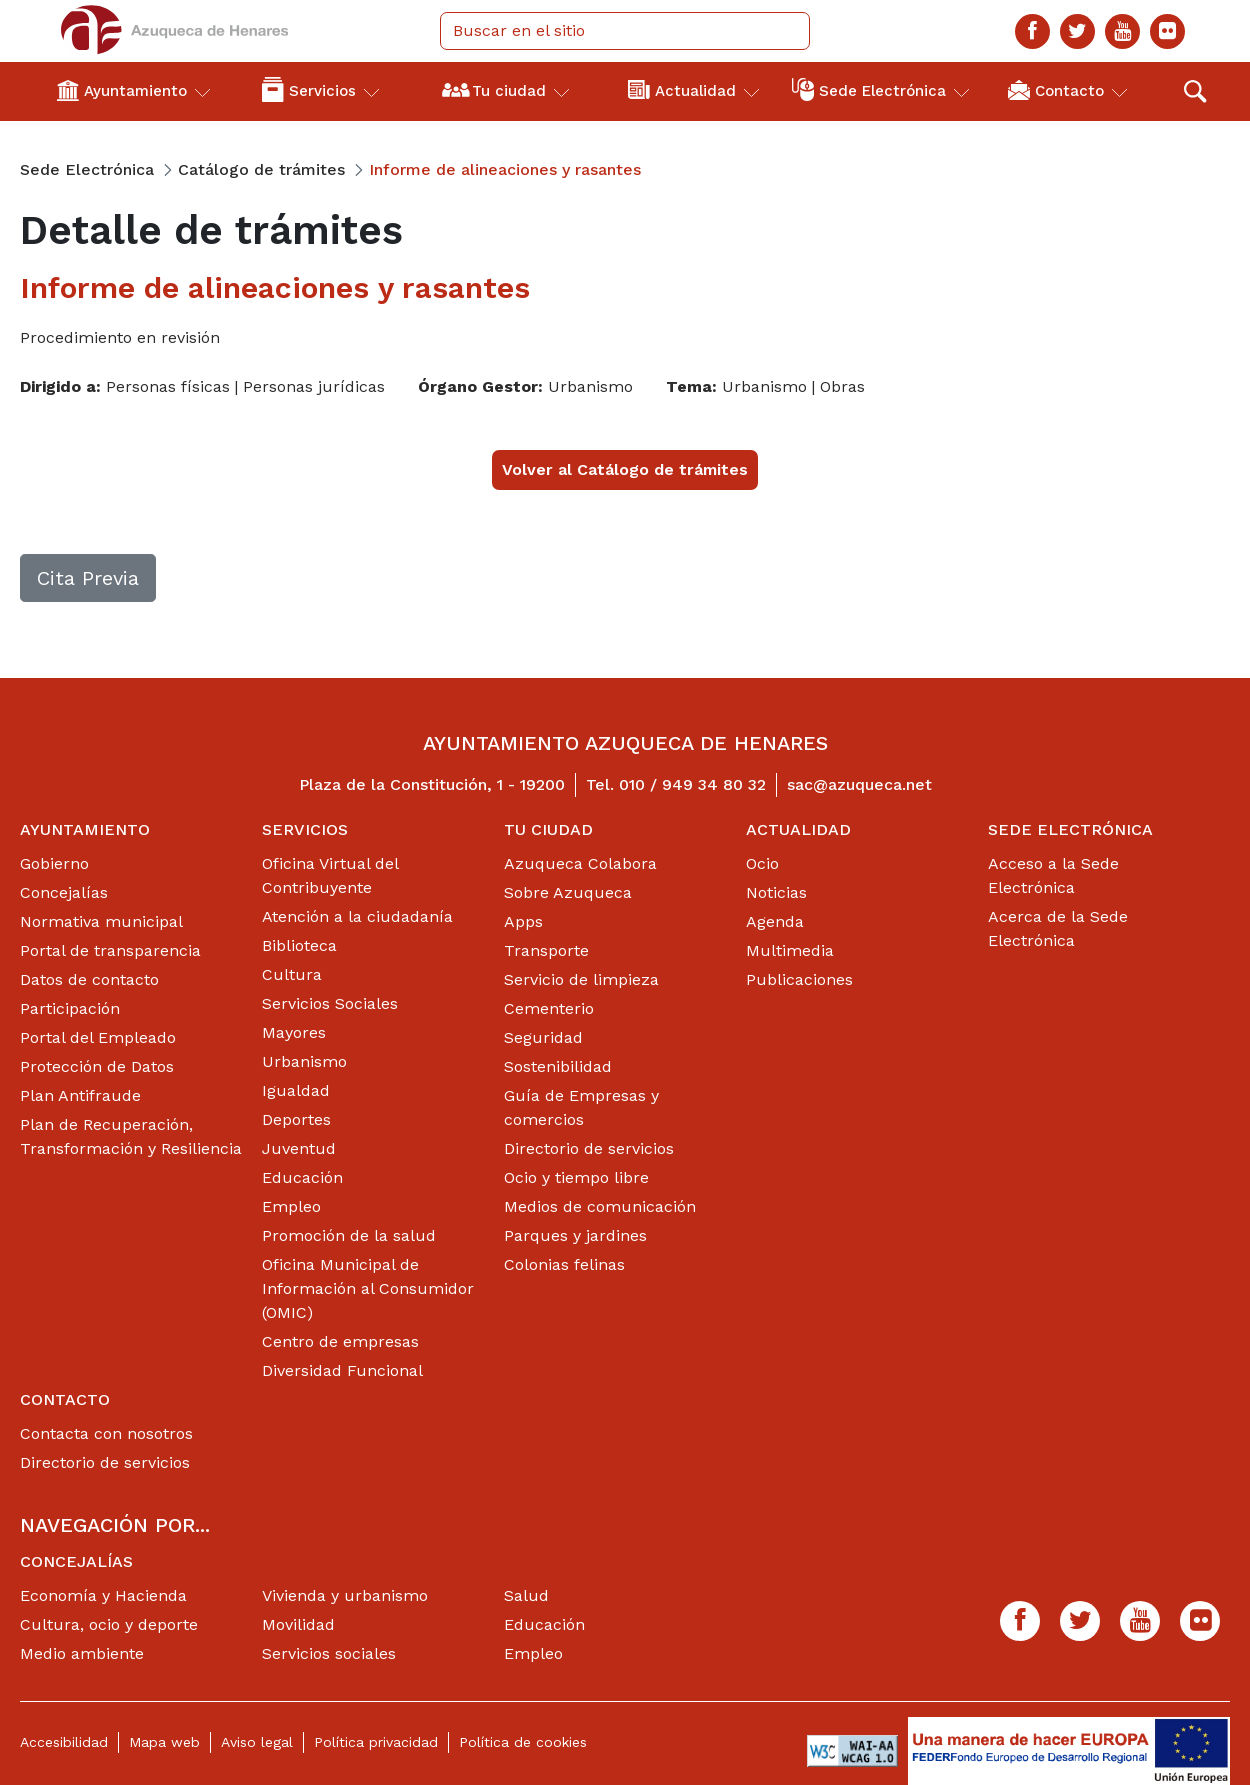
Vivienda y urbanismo (345, 1595)
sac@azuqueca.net (859, 784)
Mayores (294, 1032)
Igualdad (296, 1090)
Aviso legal (257, 1742)
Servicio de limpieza (581, 979)
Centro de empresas (340, 1341)
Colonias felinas (564, 1264)
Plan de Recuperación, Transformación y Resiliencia (131, 1136)
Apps (523, 921)
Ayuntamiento (85, 829)
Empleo (291, 1206)
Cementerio (549, 1008)
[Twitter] (1077, 31)
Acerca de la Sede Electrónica (1058, 928)
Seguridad (543, 1037)
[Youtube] (1122, 31)
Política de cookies (523, 1742)
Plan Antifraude (80, 1095)
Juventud (299, 1148)
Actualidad (798, 829)
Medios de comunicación (600, 1206)
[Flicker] (1167, 31)
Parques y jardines (575, 1235)
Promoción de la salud (349, 1235)
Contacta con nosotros (106, 1433)
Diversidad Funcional (342, 1370)
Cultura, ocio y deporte (109, 1624)
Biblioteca (299, 945)
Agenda (775, 921)
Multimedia (790, 950)
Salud (526, 1595)
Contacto (65, 1399)
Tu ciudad (548, 829)
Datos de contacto (89, 979)
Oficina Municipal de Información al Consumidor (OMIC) (368, 1288)
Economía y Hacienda (103, 1595)
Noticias (776, 892)
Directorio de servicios (589, 1148)
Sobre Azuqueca (568, 892)
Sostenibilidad (558, 1066)
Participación (70, 1008)
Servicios (305, 829)
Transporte (546, 950)
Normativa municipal (101, 921)
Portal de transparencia (110, 950)
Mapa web (164, 1742)
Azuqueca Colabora (580, 863)
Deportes (296, 1119)
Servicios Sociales (330, 1003)
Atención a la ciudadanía (357, 916)
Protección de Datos (97, 1066)
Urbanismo (304, 1061)
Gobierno (54, 863)
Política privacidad (376, 1742)
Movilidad (298, 1624)
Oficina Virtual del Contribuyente (330, 875)
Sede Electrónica (1070, 829)
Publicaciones (799, 979)
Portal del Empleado (98, 1037)
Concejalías (64, 892)
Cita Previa (88, 578)
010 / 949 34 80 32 (692, 784)
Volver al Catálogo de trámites (625, 469)
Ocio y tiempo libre (576, 1177)
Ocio (762, 863)
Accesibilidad (64, 1742)
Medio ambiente (82, 1653)
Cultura (292, 974)
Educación (302, 1177)
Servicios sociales (329, 1653)
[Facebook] (1032, 31)
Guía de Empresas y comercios (581, 1107)
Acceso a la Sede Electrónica (1053, 875)
